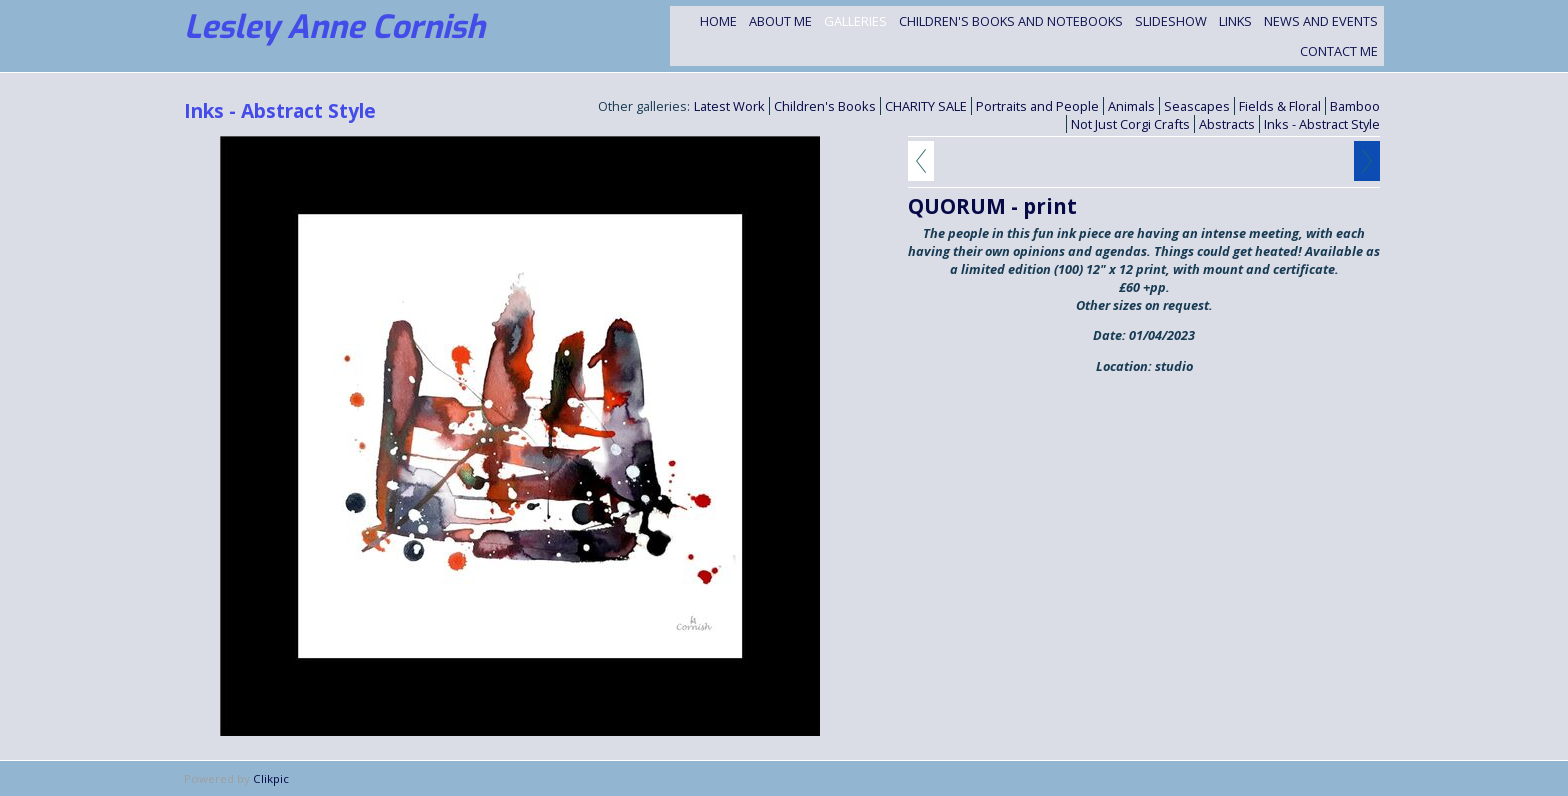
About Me (780, 21)
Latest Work (729, 106)
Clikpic (271, 778)
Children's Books (825, 106)
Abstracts (1227, 124)
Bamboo (1355, 106)
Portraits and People (1037, 106)
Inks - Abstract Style (1322, 124)
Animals (1131, 106)
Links (1235, 21)
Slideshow (1171, 21)
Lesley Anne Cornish (334, 27)
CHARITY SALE (926, 106)
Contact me (1339, 51)
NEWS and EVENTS (1321, 21)
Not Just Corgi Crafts (1130, 124)
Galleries (855, 21)
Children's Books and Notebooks (1011, 21)
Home (718, 21)
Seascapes (1197, 106)
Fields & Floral (1280, 106)
